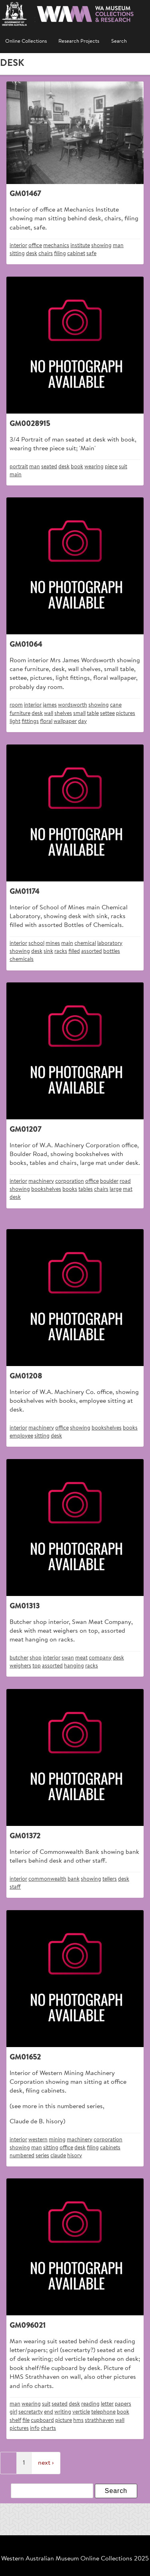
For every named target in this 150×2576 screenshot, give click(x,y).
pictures (125, 714)
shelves (63, 714)
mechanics (56, 246)
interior (18, 246)
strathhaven (99, 2421)
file (26, 2421)
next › (46, 2463)
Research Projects (78, 41)
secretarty (30, 2412)
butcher (19, 1658)
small (79, 714)
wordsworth (72, 705)
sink (48, 951)
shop (36, 1658)
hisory (74, 2156)
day (82, 722)
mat (127, 1189)
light (15, 722)
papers (123, 2404)
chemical (85, 943)
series (42, 2156)
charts (48, 2428)
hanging (74, 1666)
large (116, 1189)
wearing (94, 467)
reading (90, 2404)
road (125, 1181)
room (16, 705)
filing (60, 254)
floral (46, 722)
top (36, 1666)
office (35, 246)
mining (57, 2140)
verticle (81, 2412)
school (36, 943)
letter (107, 2404)
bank (74, 1879)
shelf (15, 2421)
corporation (69, 1181)
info (35, 2428)
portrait (19, 467)
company (100, 1658)
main (16, 475)
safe (91, 254)
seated (49, 467)
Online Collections (26, 41)
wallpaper (65, 722)
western (38, 2140)
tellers (109, 1879)
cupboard (42, 2421)
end (48, 2412)
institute (80, 246)
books (69, 1189)
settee (107, 714)
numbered (22, 2156)
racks (60, 951)
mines (53, 943)
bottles (111, 951)
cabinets (110, 2148)
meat (81, 1658)
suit (123, 467)
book (77, 467)
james (50, 705)
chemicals (22, 959)
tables (85, 1189)
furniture (20, 714)
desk (31, 254)
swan (68, 1658)
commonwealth (47, 1879)
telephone (103, 2412)
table (93, 714)
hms (78, 2421)
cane (116, 705)
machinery (41, 1181)
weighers (20, 1666)
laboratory (109, 943)
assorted (91, 951)
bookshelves (46, 1189)
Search (119, 41)
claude (58, 2156)
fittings (30, 722)
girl (13, 2412)
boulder (109, 1181)
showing (101, 246)
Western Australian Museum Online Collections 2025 (75, 2559)
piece (111, 467)
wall (48, 714)
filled (74, 951)
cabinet (76, 254)
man (118, 246)
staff (15, 1887)
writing (62, 2412)
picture (63, 2421)
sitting (17, 254)
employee (21, 1436)
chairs (45, 254)
